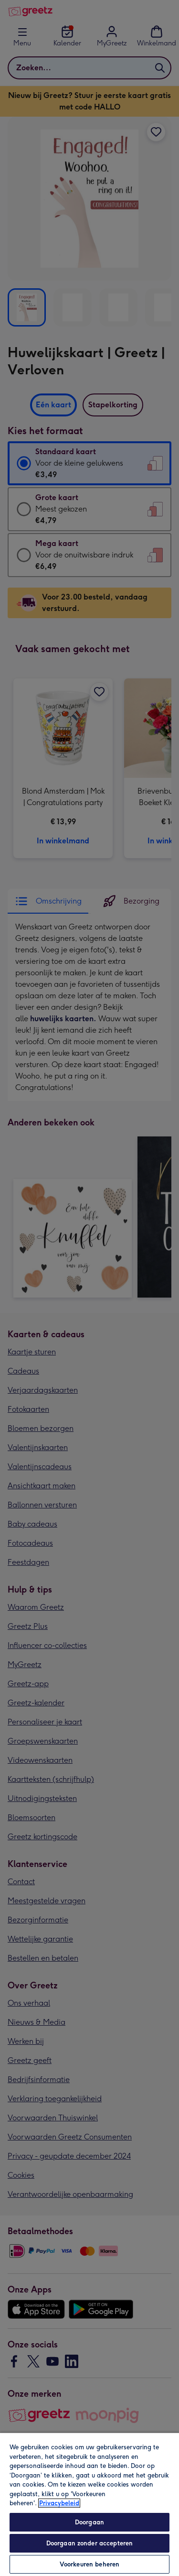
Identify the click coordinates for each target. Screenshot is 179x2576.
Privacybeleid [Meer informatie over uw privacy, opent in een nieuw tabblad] (59, 2503)
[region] (89, 2504)
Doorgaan (89, 2522)
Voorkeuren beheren (89, 2564)
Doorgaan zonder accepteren (89, 2543)
